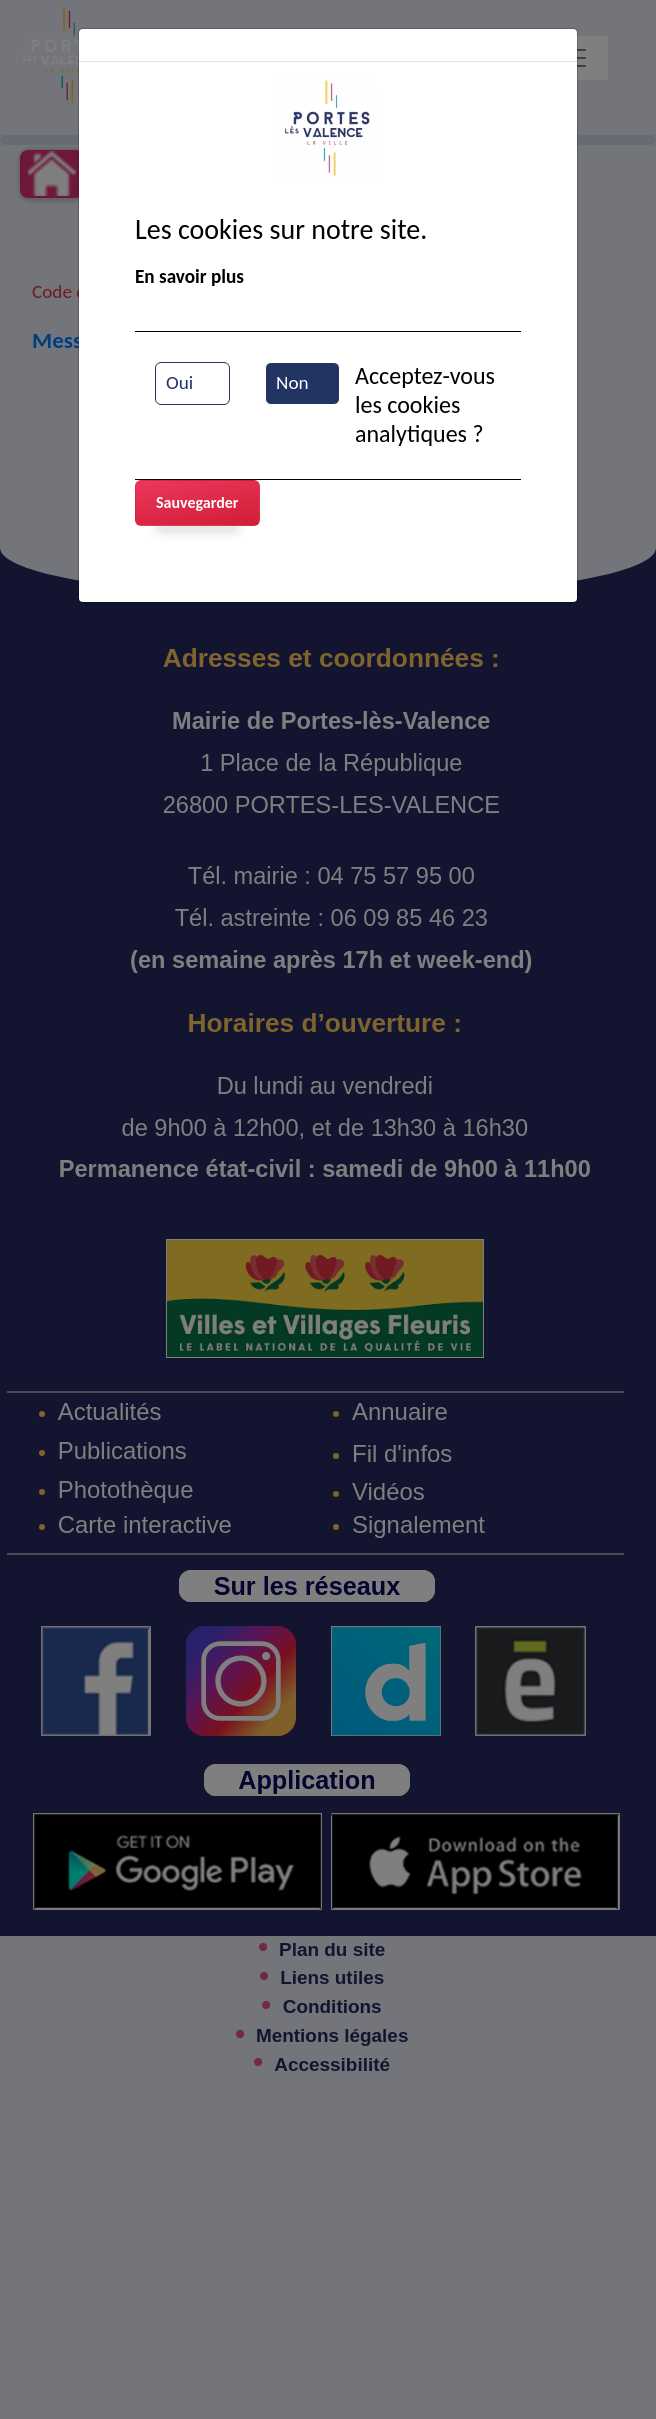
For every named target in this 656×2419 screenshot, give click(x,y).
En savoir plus (189, 276)
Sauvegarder (197, 502)
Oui (179, 382)
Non (292, 382)
